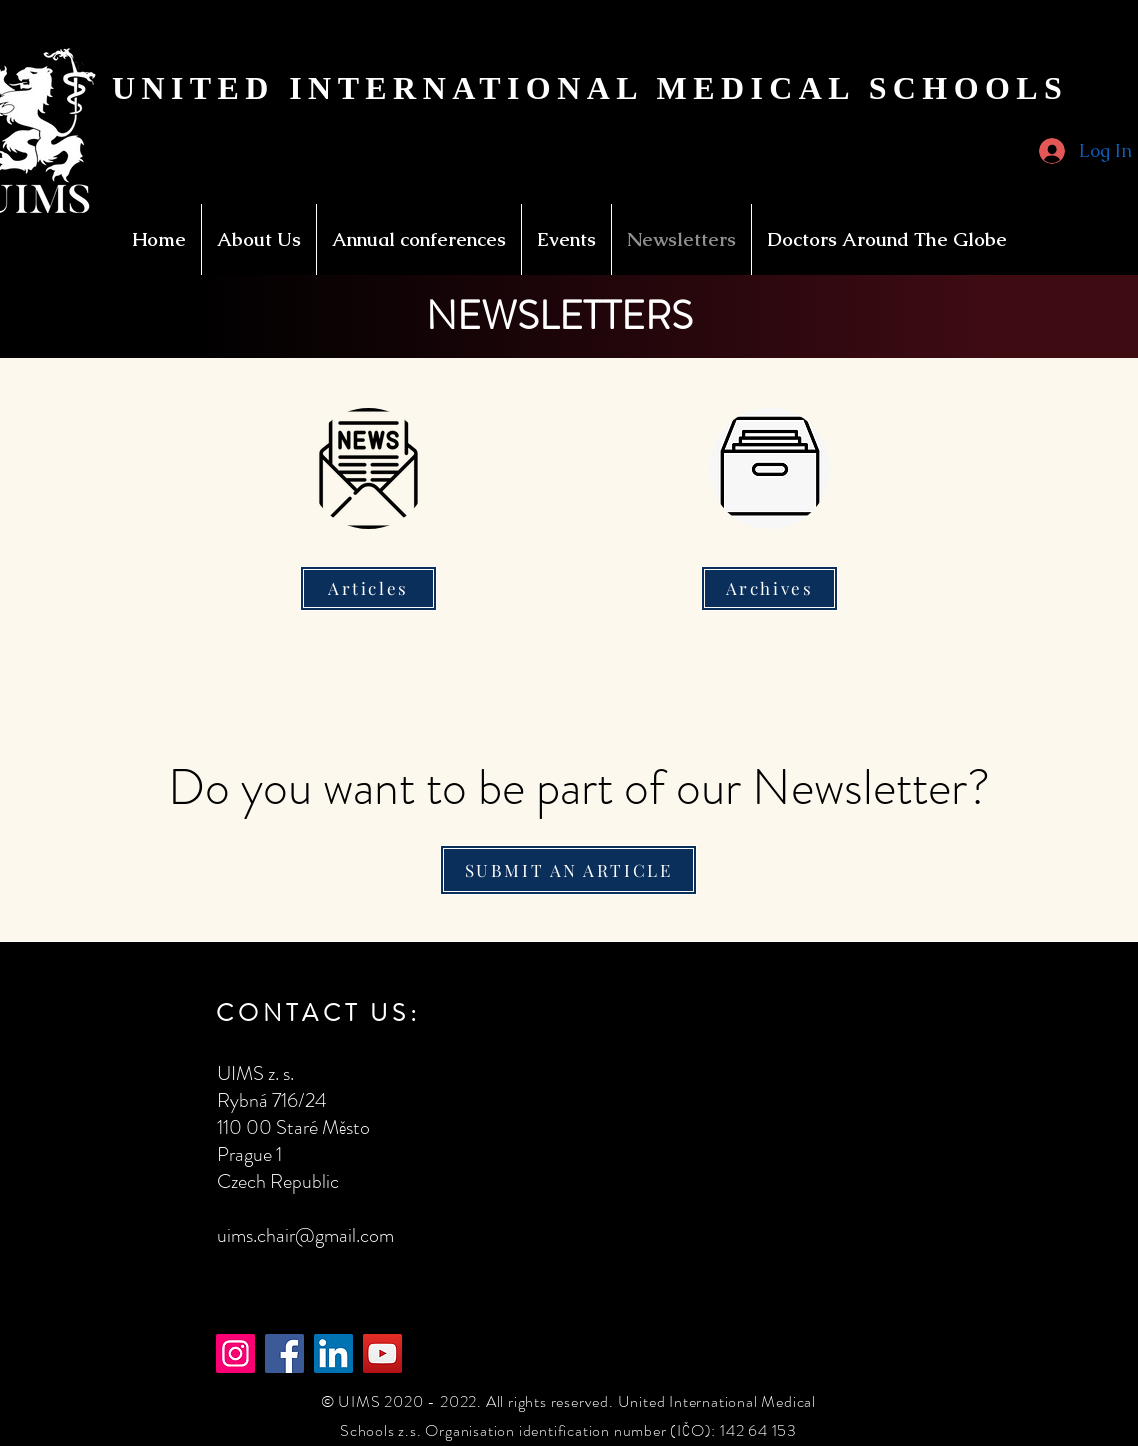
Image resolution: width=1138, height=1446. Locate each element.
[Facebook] (284, 1353)
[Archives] (769, 588)
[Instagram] (235, 1353)
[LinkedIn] (333, 1353)
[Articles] (368, 588)
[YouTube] (382, 1353)
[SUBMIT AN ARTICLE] (568, 870)
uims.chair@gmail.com (305, 1235)
